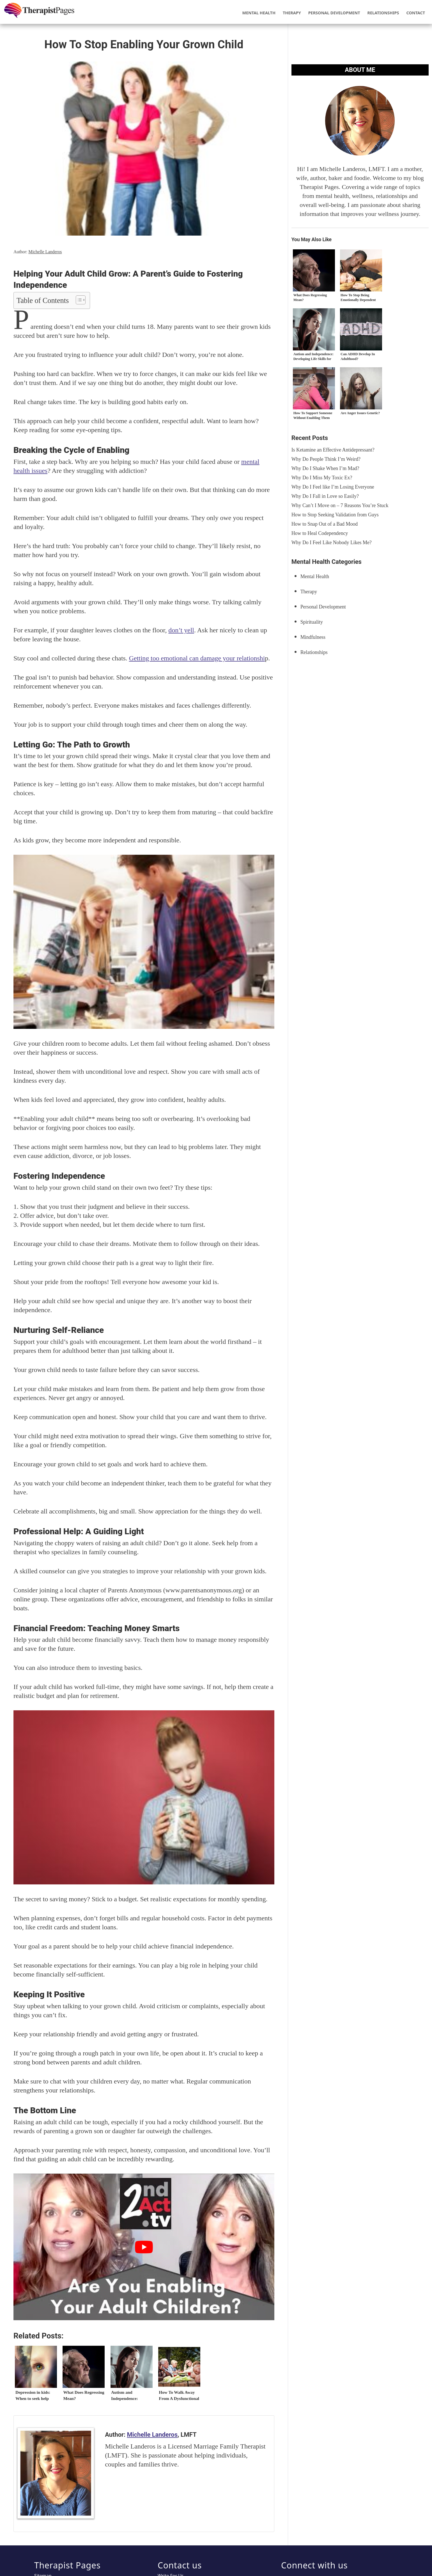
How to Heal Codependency (319, 533)
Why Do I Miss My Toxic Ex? (321, 477)
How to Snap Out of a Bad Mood (324, 524)
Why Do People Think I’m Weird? (325, 459)
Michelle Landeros (45, 251)
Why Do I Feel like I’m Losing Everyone (332, 487)
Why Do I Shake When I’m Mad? (325, 468)
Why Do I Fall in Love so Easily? (325, 496)
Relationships (383, 12)
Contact (415, 12)
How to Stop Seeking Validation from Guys (335, 515)
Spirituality (311, 622)
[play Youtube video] (143, 2247)
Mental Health (258, 12)
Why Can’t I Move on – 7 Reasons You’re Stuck (340, 505)
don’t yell (181, 630)
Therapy (292, 12)
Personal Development (334, 12)
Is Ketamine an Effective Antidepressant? (332, 450)
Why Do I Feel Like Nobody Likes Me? (331, 542)
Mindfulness (312, 637)
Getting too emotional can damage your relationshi (197, 658)
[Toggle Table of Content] (78, 300)
